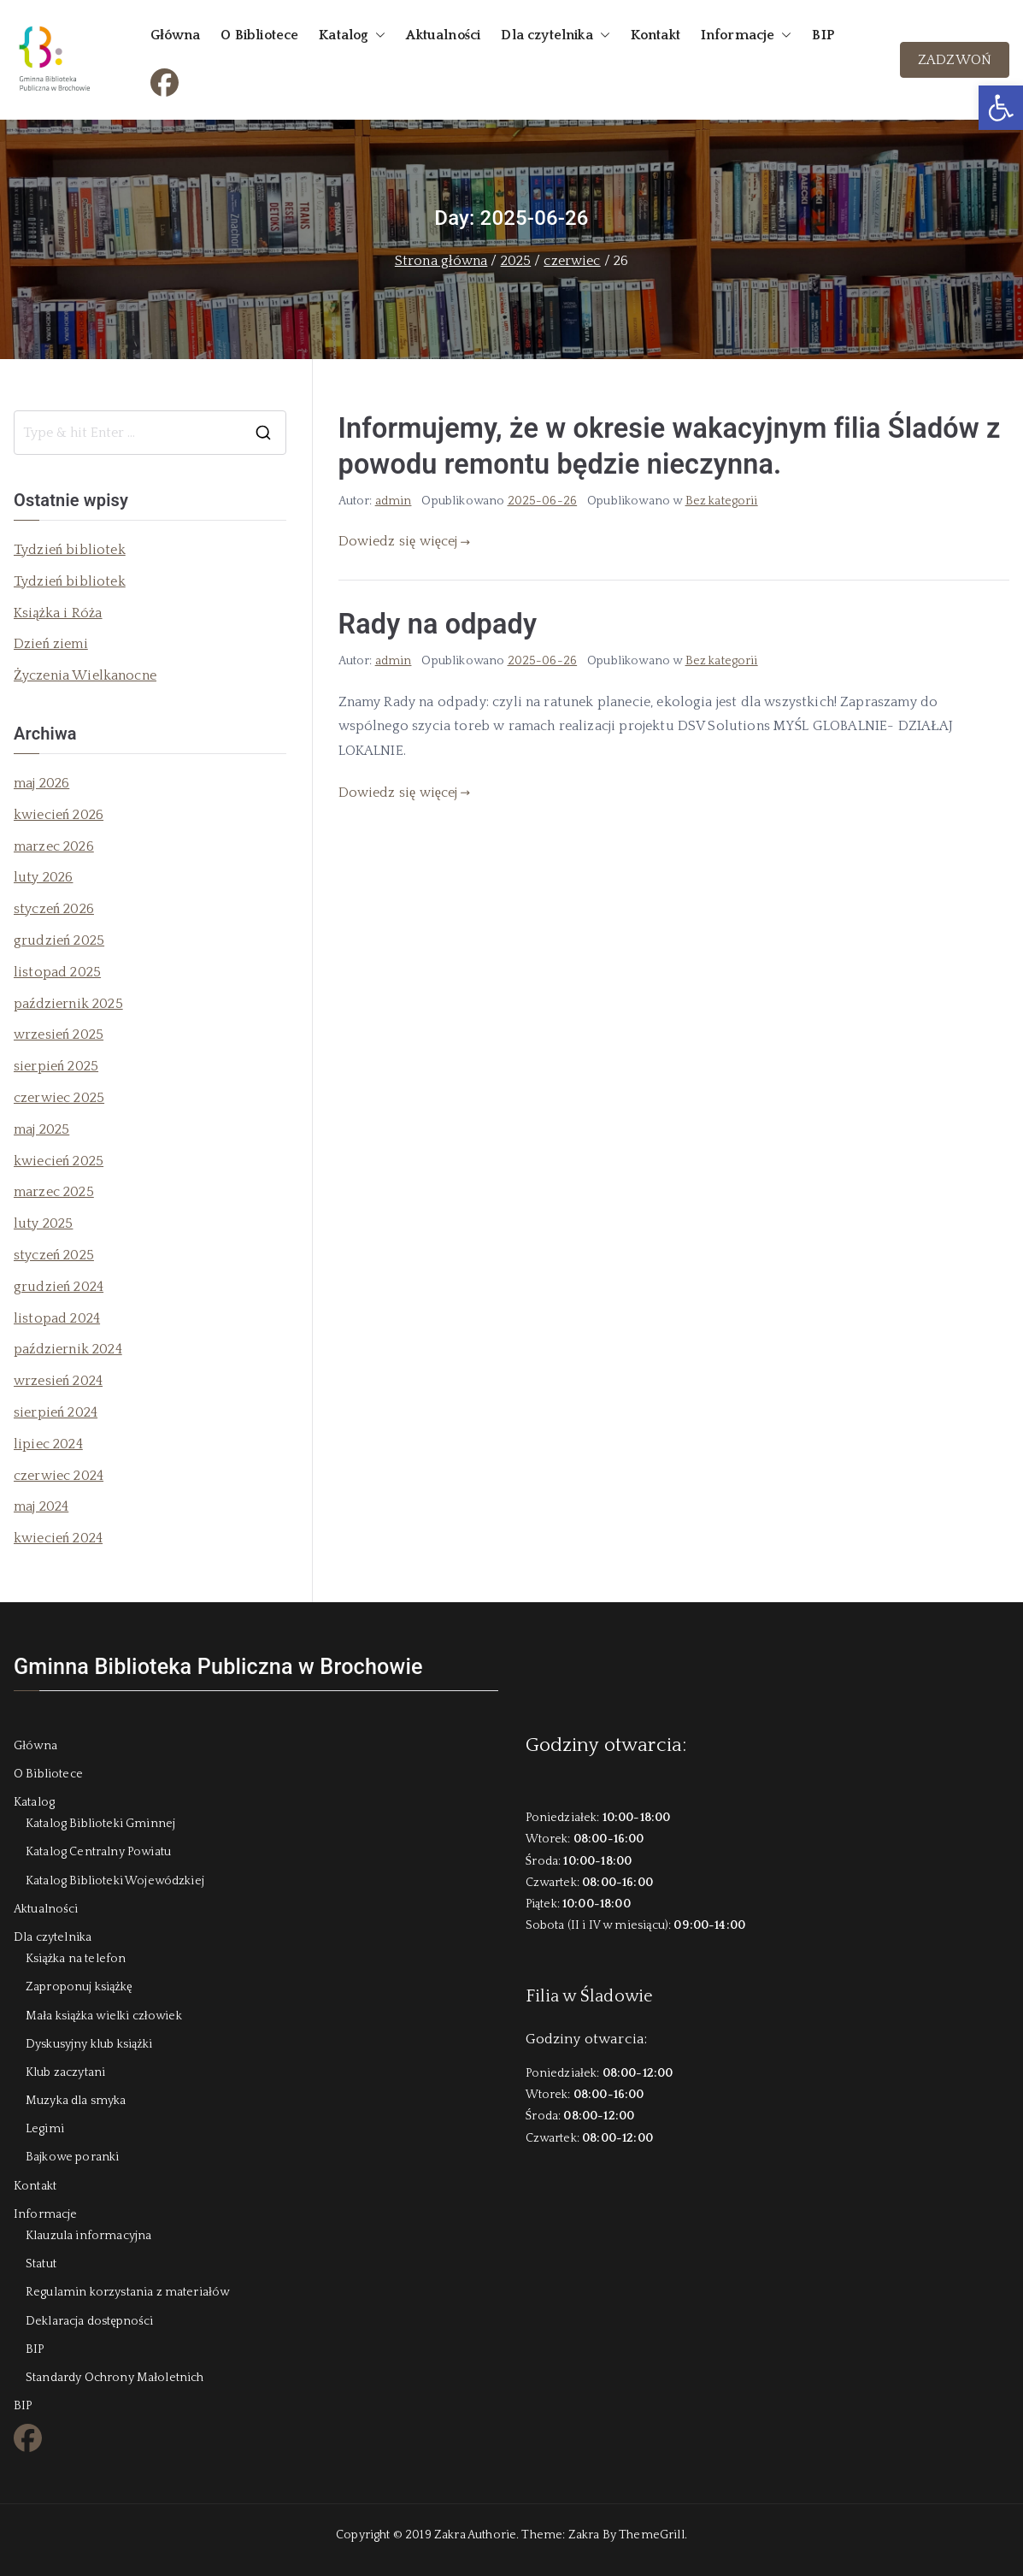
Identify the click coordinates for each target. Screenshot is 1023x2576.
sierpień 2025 (56, 1066)
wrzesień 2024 (58, 1380)
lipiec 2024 (48, 1444)
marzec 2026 (54, 846)
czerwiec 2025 (59, 1097)
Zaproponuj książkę (79, 1987)
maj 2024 (41, 1506)
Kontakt (655, 35)
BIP (822, 35)
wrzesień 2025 (58, 1034)
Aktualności (443, 35)
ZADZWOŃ (954, 60)
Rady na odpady (438, 624)
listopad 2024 (57, 1318)
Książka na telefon (76, 1959)
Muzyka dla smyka (76, 2100)
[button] (1001, 107)
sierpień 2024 (55, 1412)
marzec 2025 (54, 1192)
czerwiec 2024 (58, 1475)
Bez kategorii (721, 501)
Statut (41, 2264)
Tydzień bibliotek (70, 549)
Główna (175, 35)
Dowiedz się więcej (404, 541)
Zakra (584, 2535)
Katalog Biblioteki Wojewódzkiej (115, 1881)
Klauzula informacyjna (88, 2236)
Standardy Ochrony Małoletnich (115, 2377)
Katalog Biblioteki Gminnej (100, 1823)
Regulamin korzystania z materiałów (127, 2292)
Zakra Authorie (475, 2535)
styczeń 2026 (54, 909)
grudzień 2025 (59, 940)
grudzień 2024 (58, 1286)
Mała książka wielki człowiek (104, 2016)
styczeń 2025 (54, 1255)
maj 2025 (41, 1129)
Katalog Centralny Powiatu (98, 1852)
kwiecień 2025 (58, 1161)
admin (393, 501)
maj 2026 (41, 783)
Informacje (746, 35)
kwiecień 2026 (58, 814)
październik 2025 (68, 1003)
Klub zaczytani (65, 2072)
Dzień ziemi (51, 643)
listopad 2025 (57, 972)
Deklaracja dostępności (89, 2321)
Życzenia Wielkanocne (85, 675)
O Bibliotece (259, 35)
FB (158, 80)
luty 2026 (43, 877)
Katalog (352, 35)
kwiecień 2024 (58, 1538)
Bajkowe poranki (72, 2157)
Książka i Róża (58, 613)
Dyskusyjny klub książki (89, 2044)
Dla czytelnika (555, 35)
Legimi (45, 2129)
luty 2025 (43, 1223)
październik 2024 (68, 1349)
